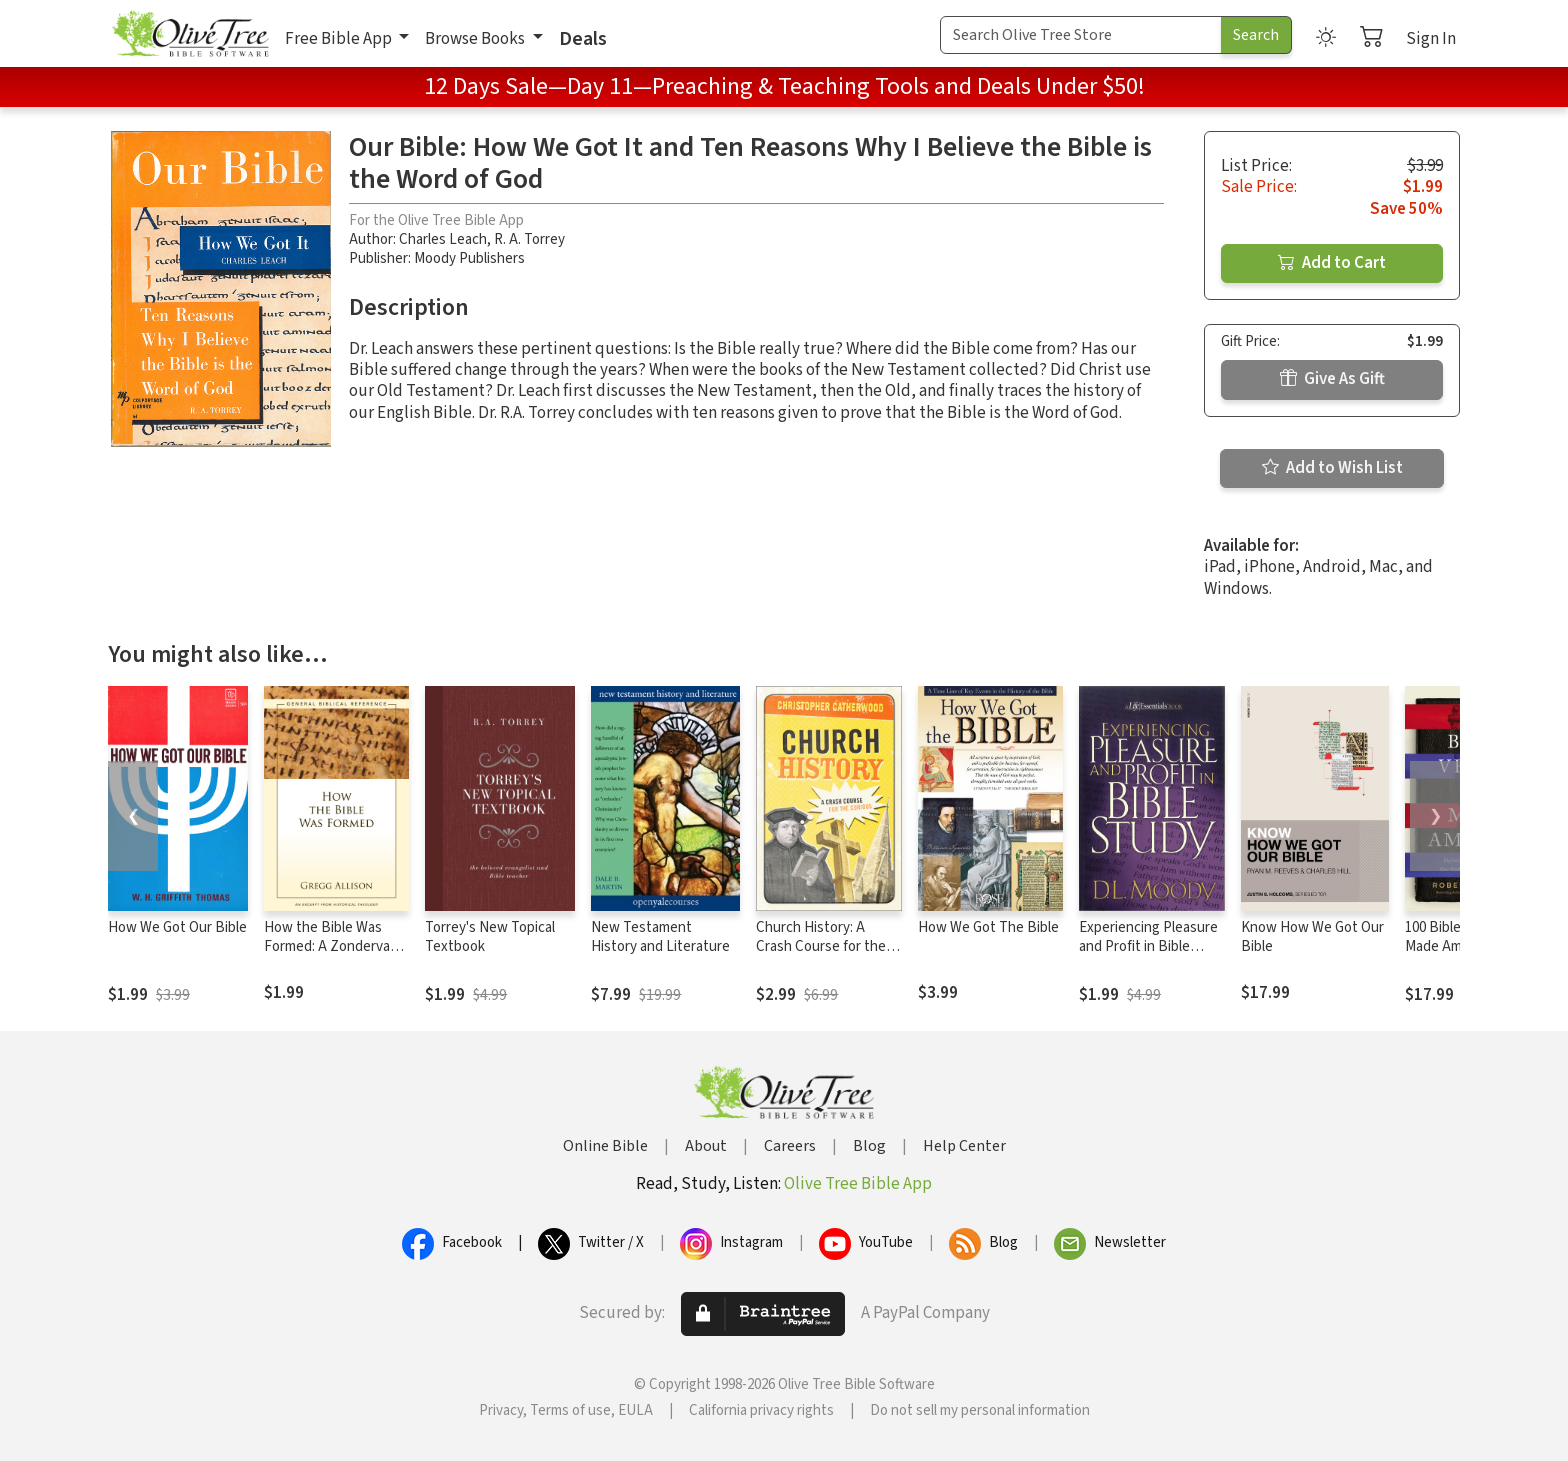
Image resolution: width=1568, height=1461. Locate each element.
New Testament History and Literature (660, 937)
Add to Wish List (1332, 468)
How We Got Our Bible (177, 927)
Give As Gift (1332, 379)
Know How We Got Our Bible (1312, 937)
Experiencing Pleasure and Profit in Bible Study (1148, 946)
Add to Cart (1332, 263)
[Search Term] (1081, 35)
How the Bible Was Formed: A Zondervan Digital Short (331, 946)
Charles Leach (443, 239)
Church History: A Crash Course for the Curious (821, 946)
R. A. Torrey (529, 239)
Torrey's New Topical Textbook (490, 937)
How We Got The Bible (988, 927)
